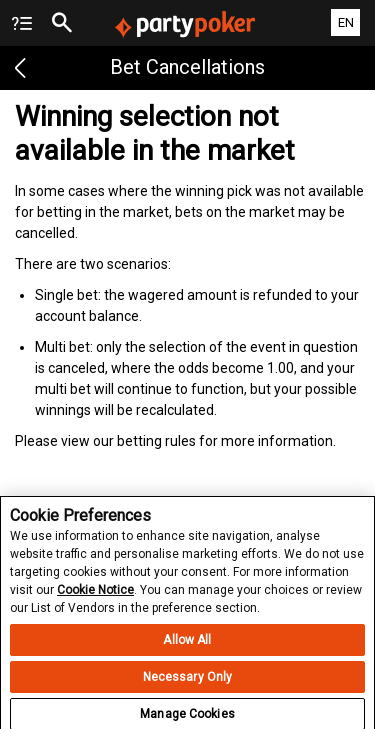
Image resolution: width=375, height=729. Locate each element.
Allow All (187, 646)
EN (346, 22)
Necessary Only (188, 683)
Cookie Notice (95, 596)
